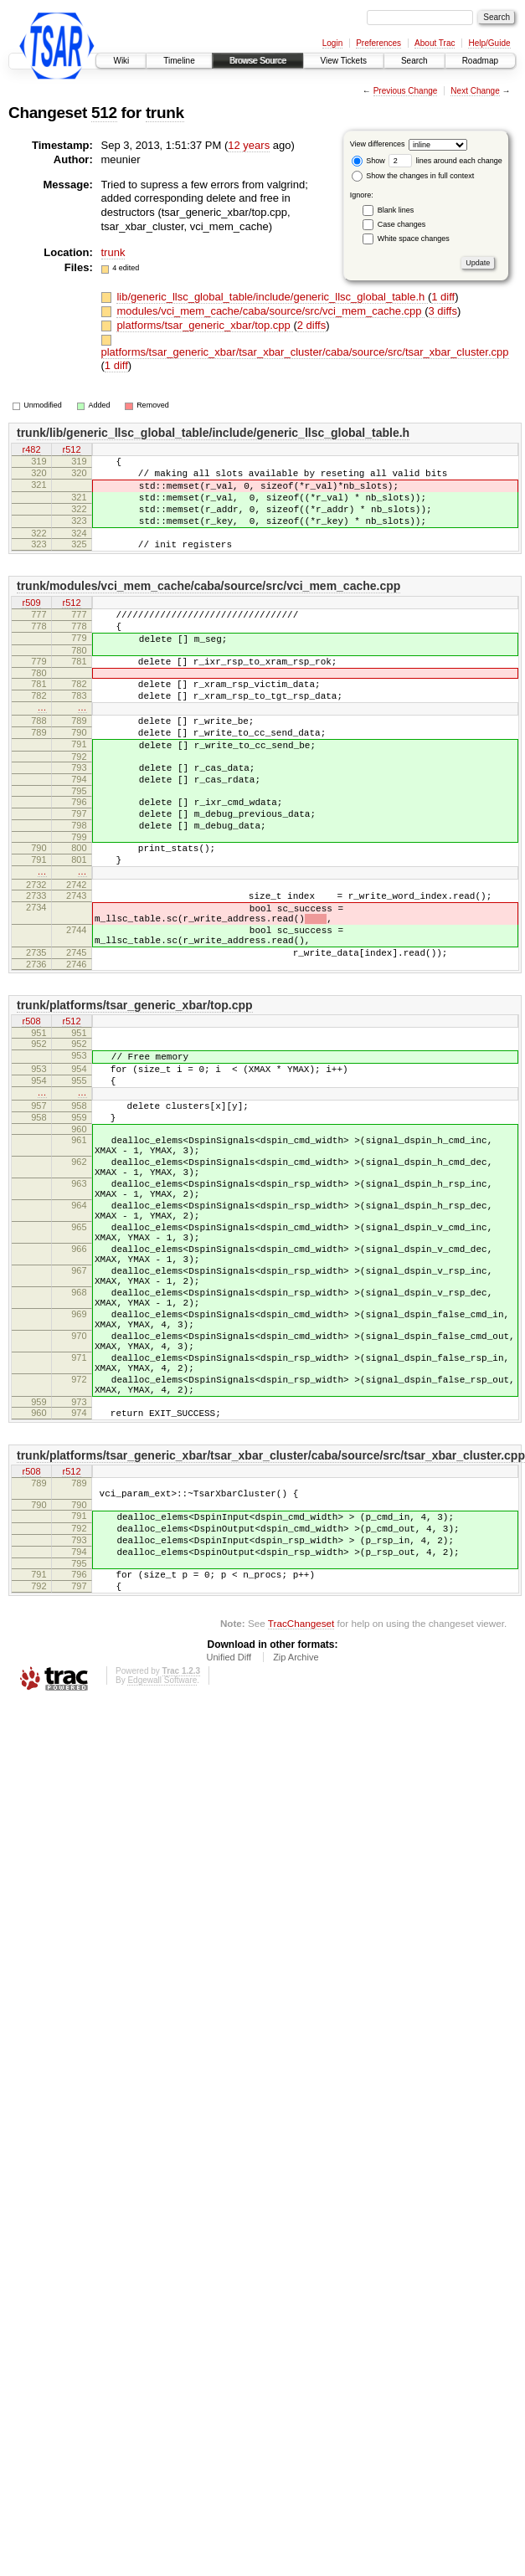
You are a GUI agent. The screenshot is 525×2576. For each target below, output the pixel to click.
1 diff (443, 296)
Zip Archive (295, 1845)
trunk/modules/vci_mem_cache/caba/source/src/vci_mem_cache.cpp (208, 606)
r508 (31, 1106)
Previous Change (405, 90)
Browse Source (257, 60)
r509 (31, 623)
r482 (31, 450)
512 (104, 112)
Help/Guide (489, 43)
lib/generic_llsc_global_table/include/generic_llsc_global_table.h (271, 296)
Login (332, 43)
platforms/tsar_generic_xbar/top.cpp (204, 325)
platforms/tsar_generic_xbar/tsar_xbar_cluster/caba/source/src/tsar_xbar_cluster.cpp (305, 352)
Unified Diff (228, 1845)
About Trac (434, 43)
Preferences (378, 43)
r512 (71, 450)
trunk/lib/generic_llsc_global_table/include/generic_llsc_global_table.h (213, 432)
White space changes (414, 238)
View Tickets (344, 60)
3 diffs (443, 311)
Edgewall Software (162, 1868)
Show (368, 161)
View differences (377, 144)
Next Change (474, 90)
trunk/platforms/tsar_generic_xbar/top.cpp (135, 1088)
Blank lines (396, 210)
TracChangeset (301, 1811)
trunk (165, 112)
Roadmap (480, 60)
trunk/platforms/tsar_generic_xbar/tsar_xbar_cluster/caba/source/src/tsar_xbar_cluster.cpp (271, 1621)
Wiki (121, 60)
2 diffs (311, 325)
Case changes (402, 224)
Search (414, 60)
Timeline (178, 60)
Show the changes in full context (413, 176)
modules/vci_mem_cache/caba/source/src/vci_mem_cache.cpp (270, 311)
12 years (249, 145)
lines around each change (445, 161)
